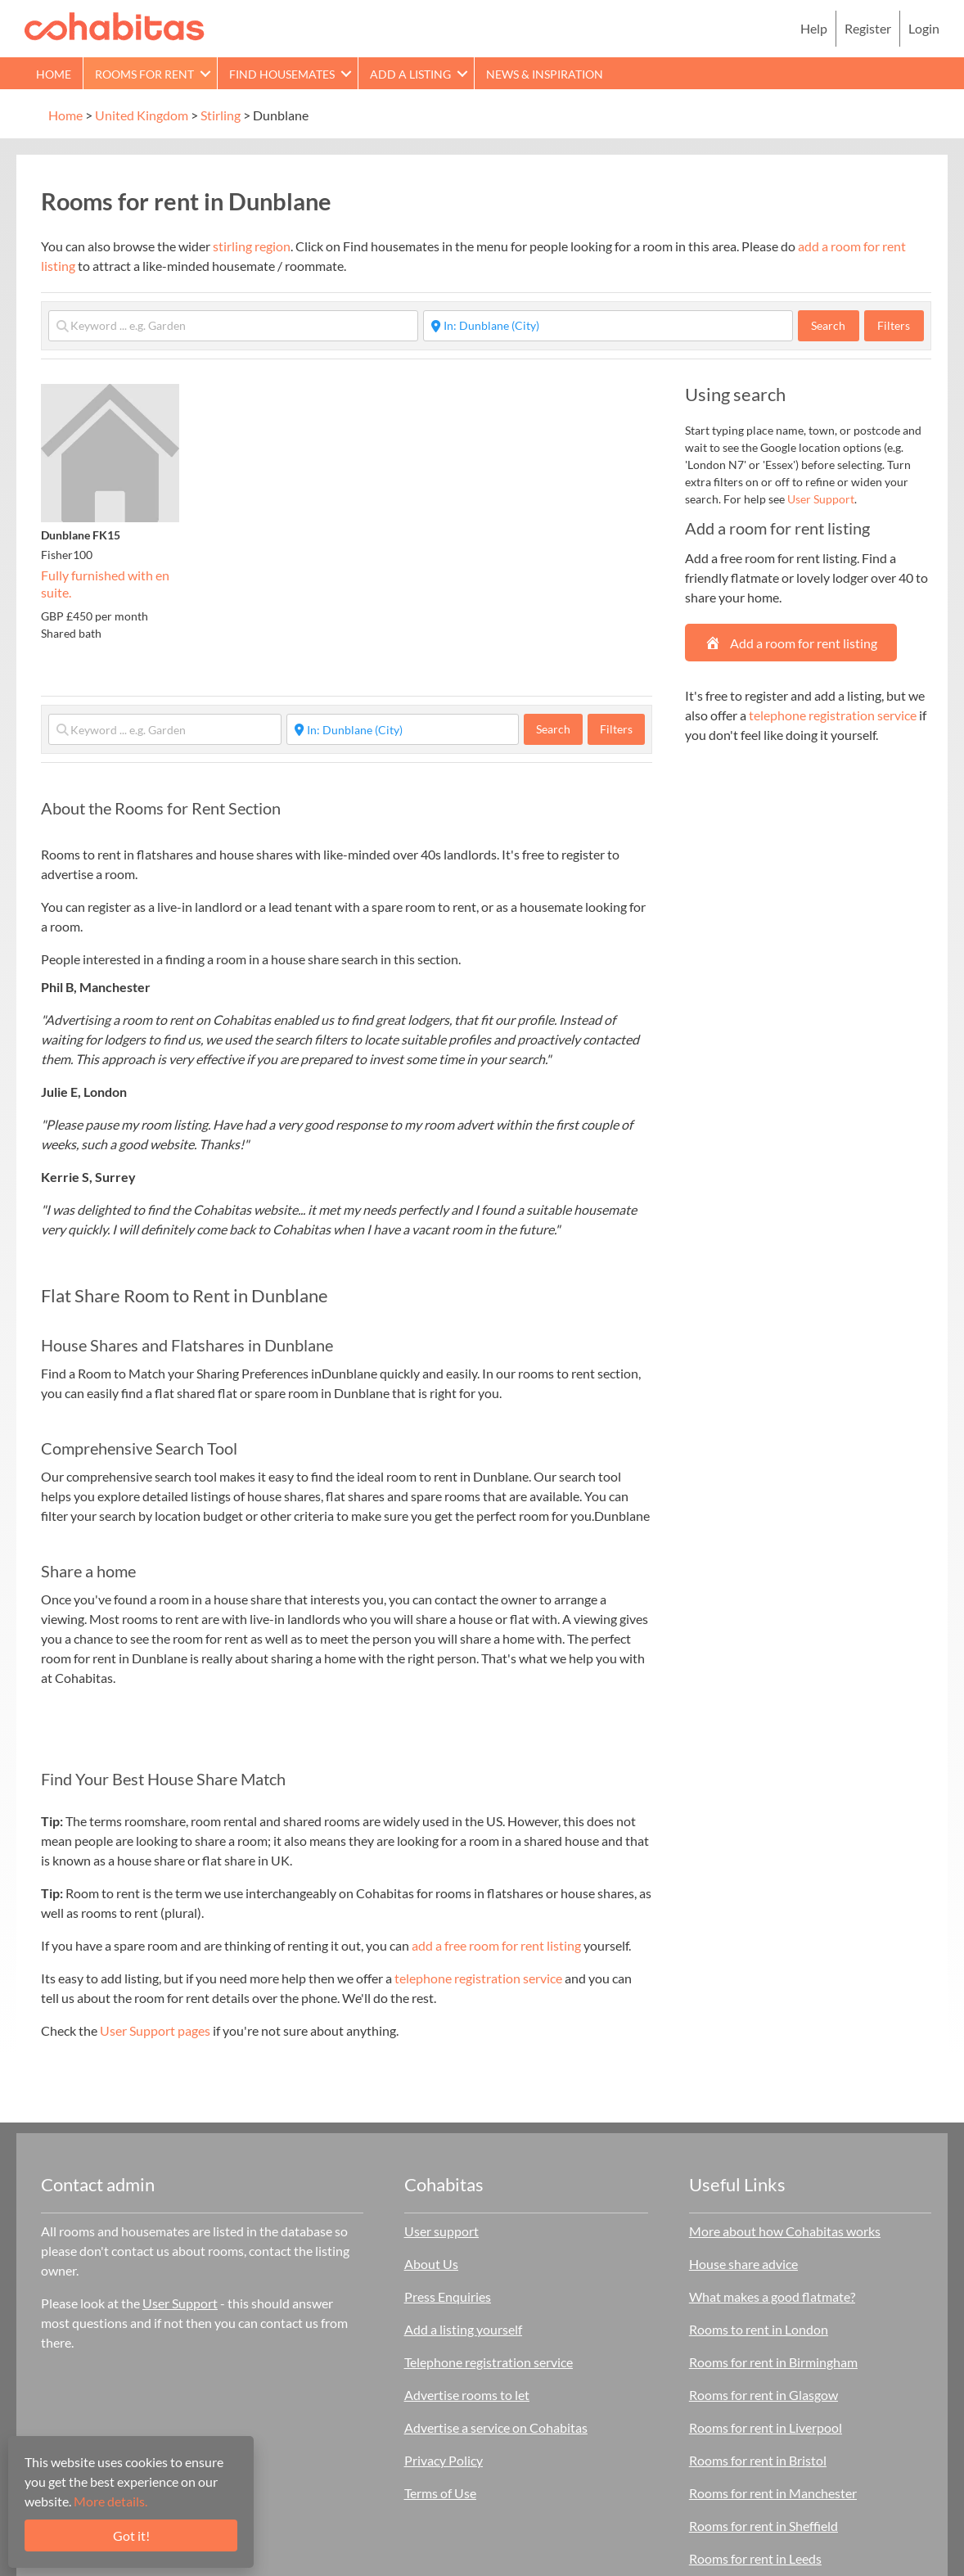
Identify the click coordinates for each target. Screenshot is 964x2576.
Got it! (131, 2535)
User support (441, 2231)
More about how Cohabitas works (785, 2231)
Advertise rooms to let (466, 2394)
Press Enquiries (447, 2296)
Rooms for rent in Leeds (755, 2558)
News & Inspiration (544, 74)
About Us (431, 2263)
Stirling (220, 115)
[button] (205, 73)
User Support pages (155, 2030)
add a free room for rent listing (496, 1945)
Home (53, 74)
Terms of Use (440, 2493)
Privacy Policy (443, 2460)
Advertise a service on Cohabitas (496, 2427)
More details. (110, 2501)
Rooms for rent (144, 74)
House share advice (743, 2263)
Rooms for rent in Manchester (773, 2493)
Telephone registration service (488, 2362)
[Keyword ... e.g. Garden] (233, 325)
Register (868, 28)
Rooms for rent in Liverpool (765, 2427)
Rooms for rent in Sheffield (763, 2525)
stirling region (252, 246)
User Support (820, 499)
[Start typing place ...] (608, 325)
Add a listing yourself (463, 2329)
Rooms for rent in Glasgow (763, 2394)
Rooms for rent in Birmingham (773, 2362)
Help (813, 28)
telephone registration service (478, 1978)
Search (835, 325)
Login (923, 28)
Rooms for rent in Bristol (758, 2460)
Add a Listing (410, 74)
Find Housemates (282, 74)
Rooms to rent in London (758, 2329)
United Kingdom (141, 115)
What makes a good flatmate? (772, 2296)
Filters (893, 325)
